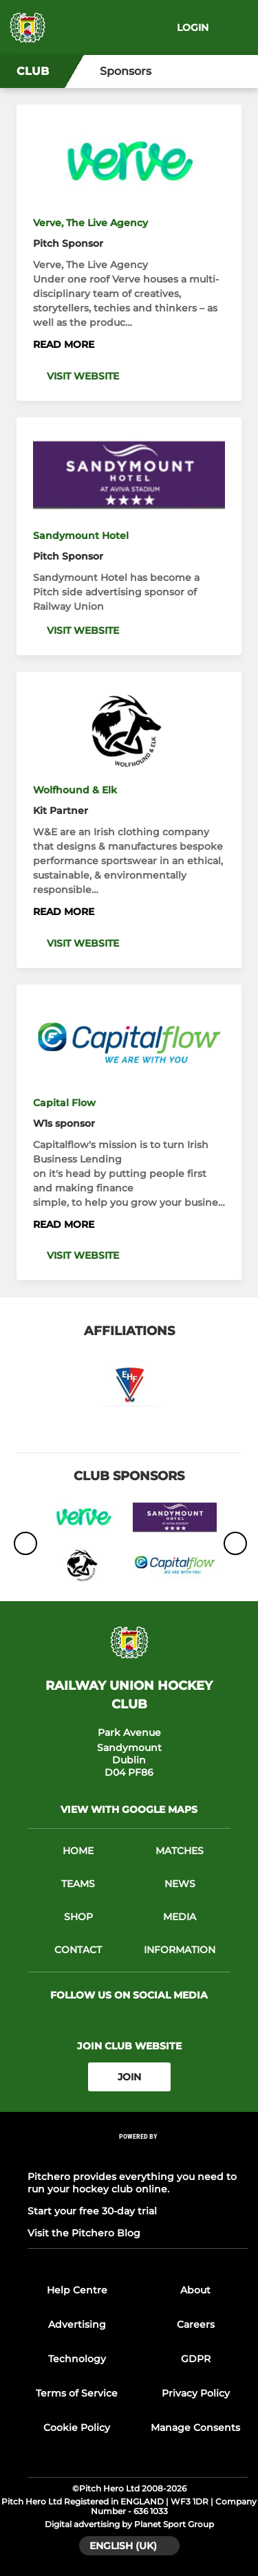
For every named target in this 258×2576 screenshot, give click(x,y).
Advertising (77, 2324)
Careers (196, 2324)
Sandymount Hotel (81, 535)
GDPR (196, 2359)
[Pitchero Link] (138, 2154)
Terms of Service (77, 2393)
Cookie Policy (76, 2427)
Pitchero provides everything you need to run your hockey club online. (132, 2182)
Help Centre (77, 2290)
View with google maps (129, 1809)
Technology (77, 2359)
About (195, 2290)
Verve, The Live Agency (90, 223)
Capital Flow (64, 1103)
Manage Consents (195, 2427)
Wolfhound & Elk (75, 790)
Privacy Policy (196, 2393)
